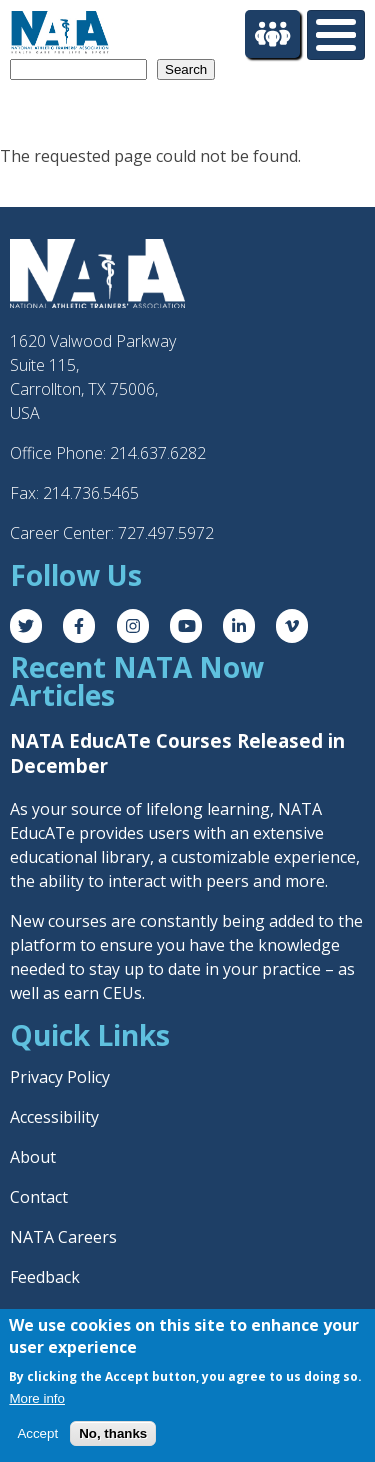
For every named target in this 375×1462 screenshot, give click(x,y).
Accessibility (54, 1117)
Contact (39, 1197)
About (33, 1157)
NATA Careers (63, 1237)
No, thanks (113, 1435)
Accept (37, 1435)
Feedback (45, 1277)
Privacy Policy (60, 1077)
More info (37, 1399)
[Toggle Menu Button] (336, 35)
